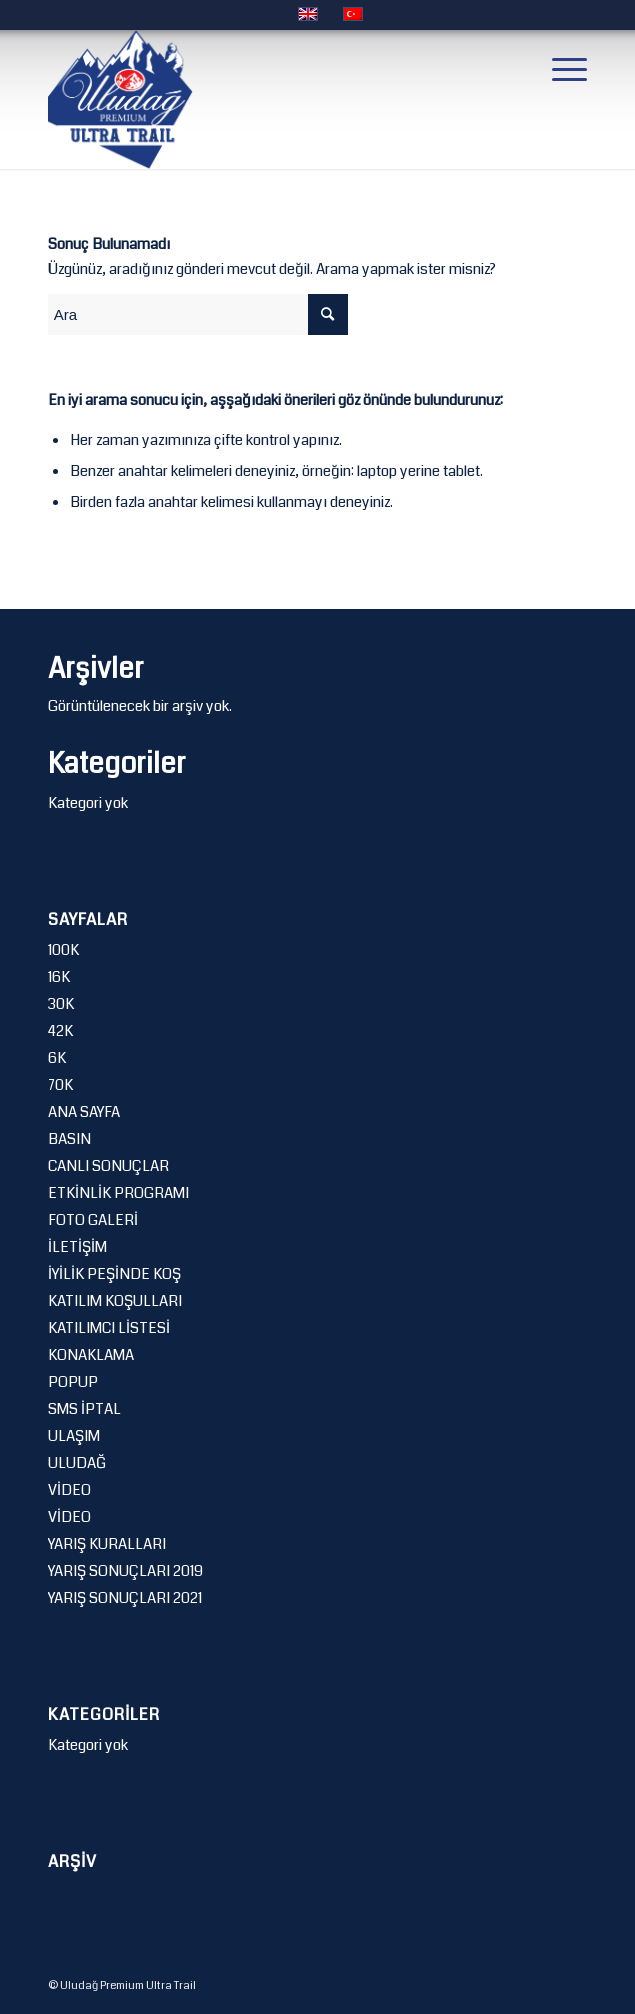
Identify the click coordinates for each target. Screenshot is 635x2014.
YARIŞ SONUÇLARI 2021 (125, 1598)
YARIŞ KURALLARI (107, 1544)
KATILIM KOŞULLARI (115, 1301)
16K (59, 977)
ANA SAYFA (84, 1112)
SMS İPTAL (84, 1409)
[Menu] (559, 69)
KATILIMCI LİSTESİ (109, 1328)
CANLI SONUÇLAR (108, 1166)
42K (60, 1031)
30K (61, 1004)
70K (60, 1085)
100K (63, 950)
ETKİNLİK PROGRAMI (118, 1193)
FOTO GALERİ (93, 1220)
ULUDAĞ (77, 1463)
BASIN (69, 1139)
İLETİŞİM (77, 1247)
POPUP (73, 1382)
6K (57, 1058)
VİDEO (69, 1490)
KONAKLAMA (91, 1355)
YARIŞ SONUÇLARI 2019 (125, 1571)
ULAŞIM (74, 1436)
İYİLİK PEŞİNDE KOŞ (114, 1274)
